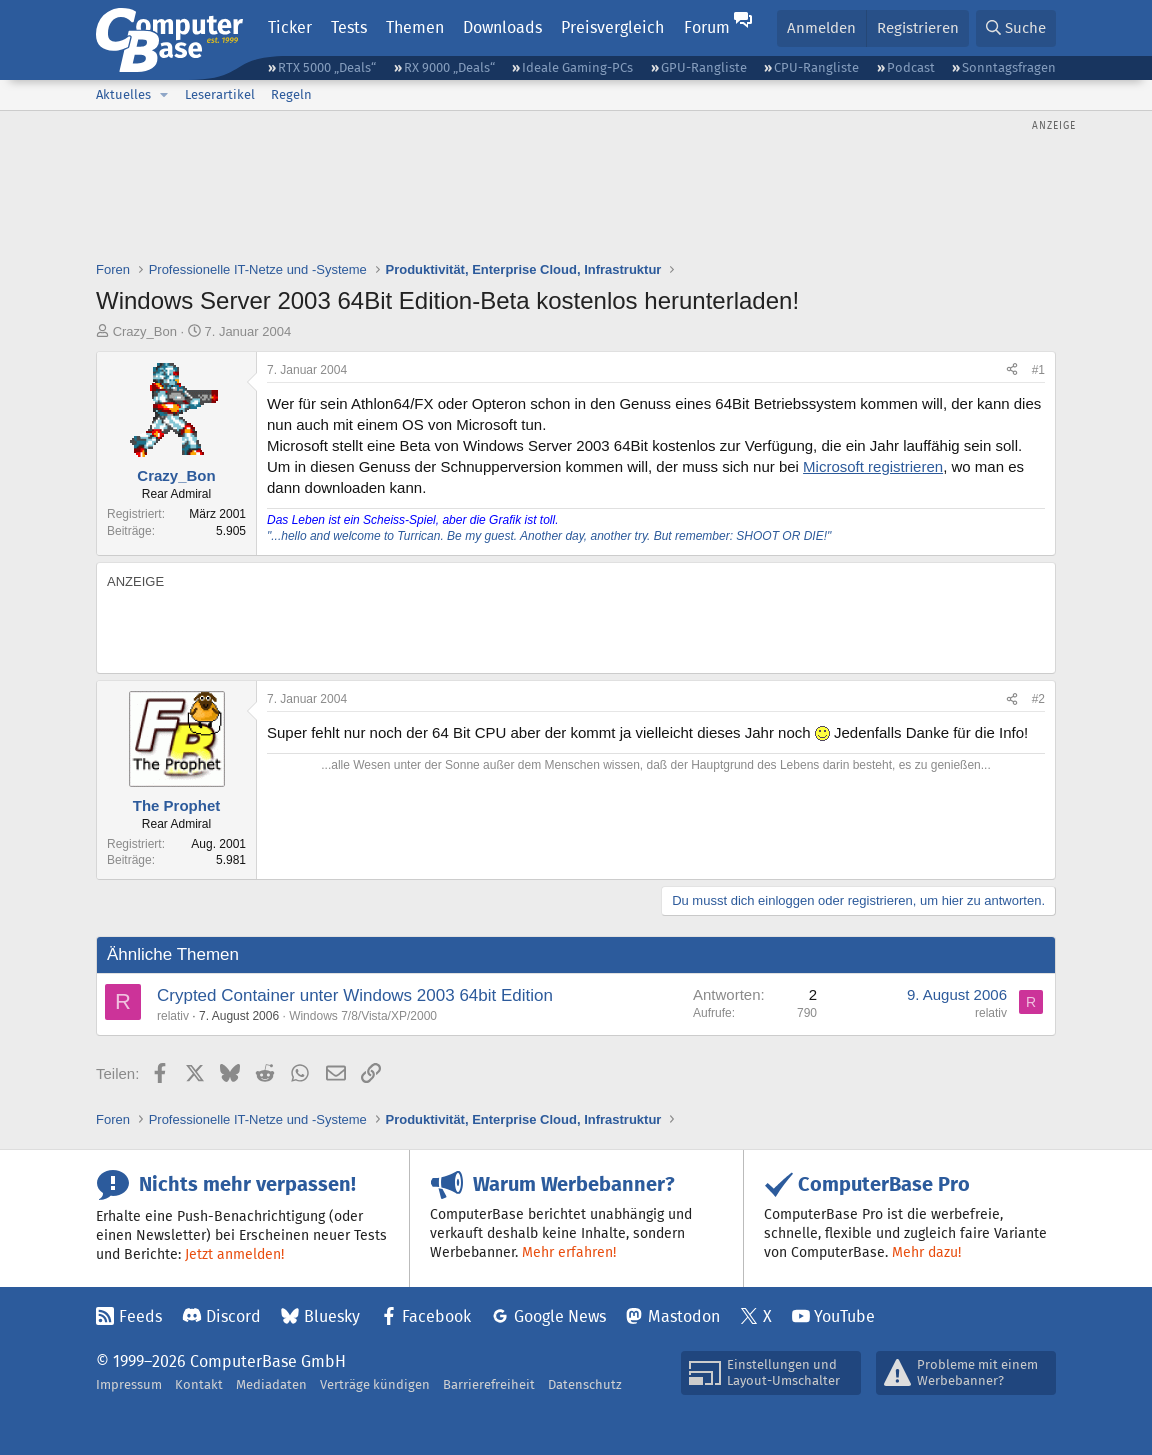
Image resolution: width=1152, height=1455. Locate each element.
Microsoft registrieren (873, 466)
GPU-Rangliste (704, 67)
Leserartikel (220, 94)
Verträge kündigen (375, 1384)
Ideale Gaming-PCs (577, 67)
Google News (560, 1316)
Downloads (502, 27)
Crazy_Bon (145, 331)
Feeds (140, 1316)
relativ (173, 1016)
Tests (349, 27)
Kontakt (199, 1384)
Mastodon (684, 1316)
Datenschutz (585, 1384)
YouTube (844, 1316)
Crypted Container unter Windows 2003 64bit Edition (355, 995)
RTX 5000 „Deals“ (327, 67)
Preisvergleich (612, 27)
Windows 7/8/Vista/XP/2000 (363, 1016)
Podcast (911, 67)
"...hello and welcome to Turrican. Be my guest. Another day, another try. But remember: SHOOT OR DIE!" (549, 536)
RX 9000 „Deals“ (449, 67)
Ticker (290, 27)
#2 (1038, 699)
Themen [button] (415, 27)
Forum (707, 27)
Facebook (436, 1316)
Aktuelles (123, 94)
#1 (1038, 370)
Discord (233, 1316)
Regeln (291, 94)
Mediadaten (271, 1384)
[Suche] (1016, 28)
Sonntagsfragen (1009, 67)
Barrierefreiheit (489, 1384)
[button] (164, 95)
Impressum (129, 1384)
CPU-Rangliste (816, 67)
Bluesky (332, 1316)
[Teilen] (1012, 370)
